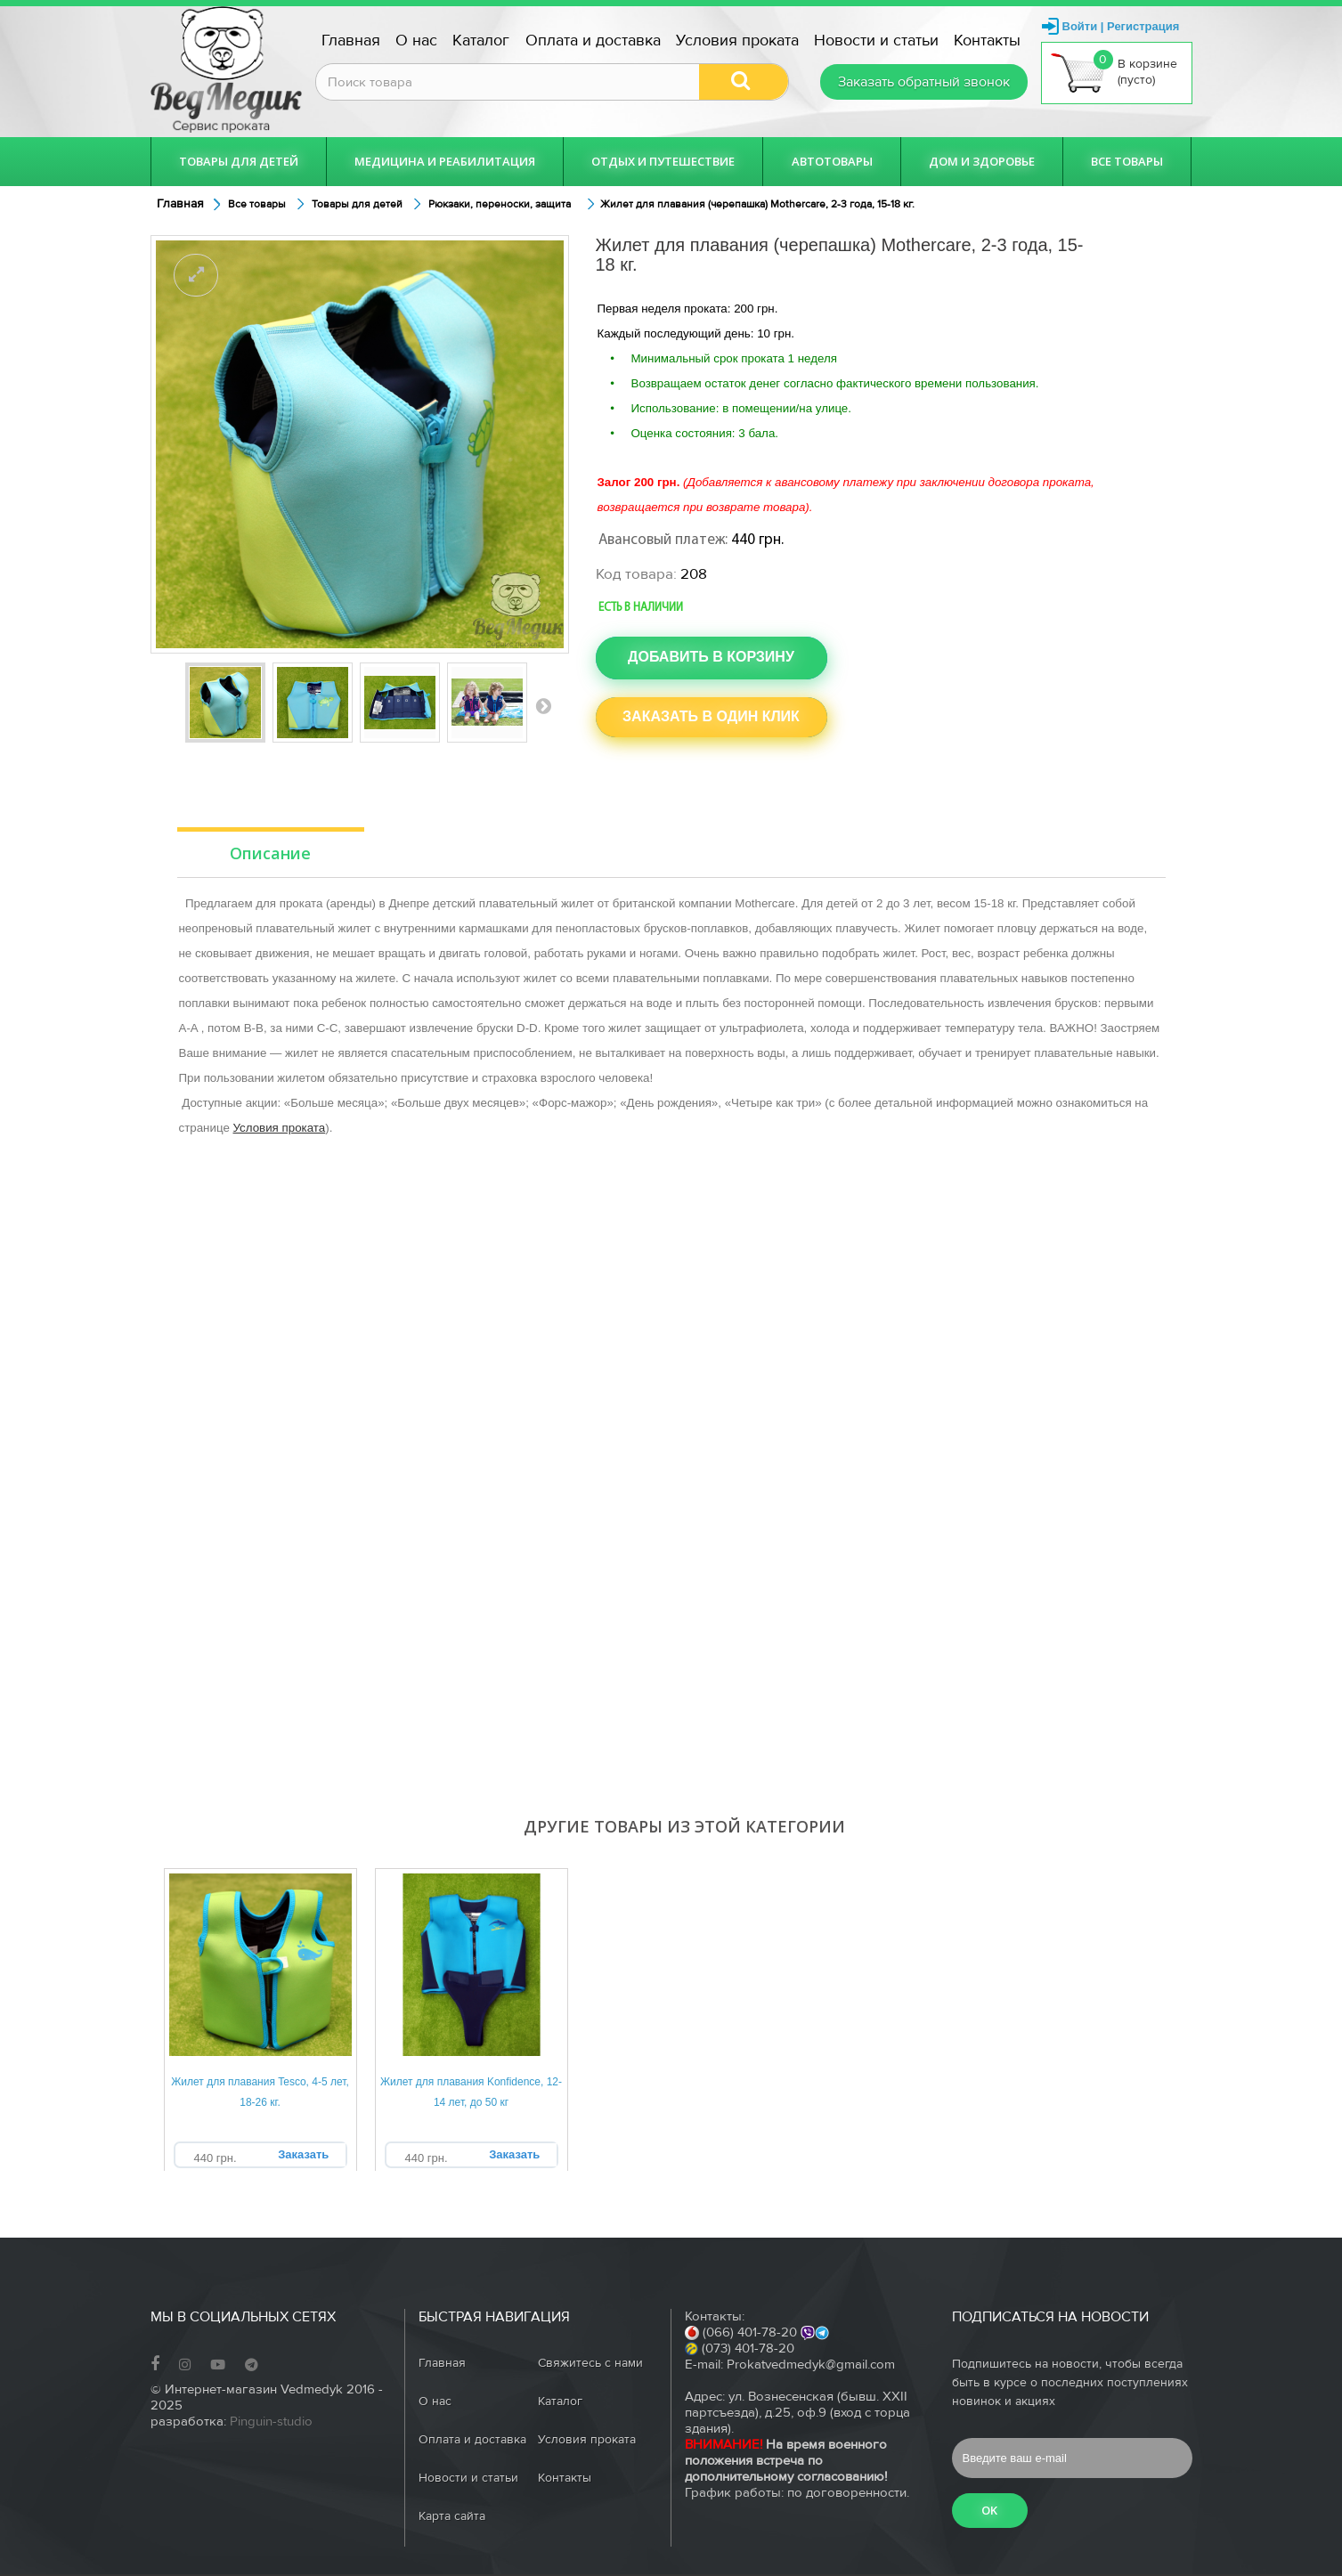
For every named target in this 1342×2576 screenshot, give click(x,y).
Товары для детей (238, 161)
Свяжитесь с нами (590, 2363)
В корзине (1114, 72)
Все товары (1127, 161)
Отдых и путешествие (663, 161)
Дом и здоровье (982, 161)
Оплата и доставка (593, 40)
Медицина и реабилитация (444, 161)
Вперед (543, 705)
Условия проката (737, 40)
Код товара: (636, 574)
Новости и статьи (876, 40)
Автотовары (832, 161)
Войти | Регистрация (1121, 26)
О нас (416, 40)
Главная (350, 40)
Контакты (987, 40)
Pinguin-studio (271, 2421)
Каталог (480, 40)
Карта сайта (452, 2516)
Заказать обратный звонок (924, 82)
